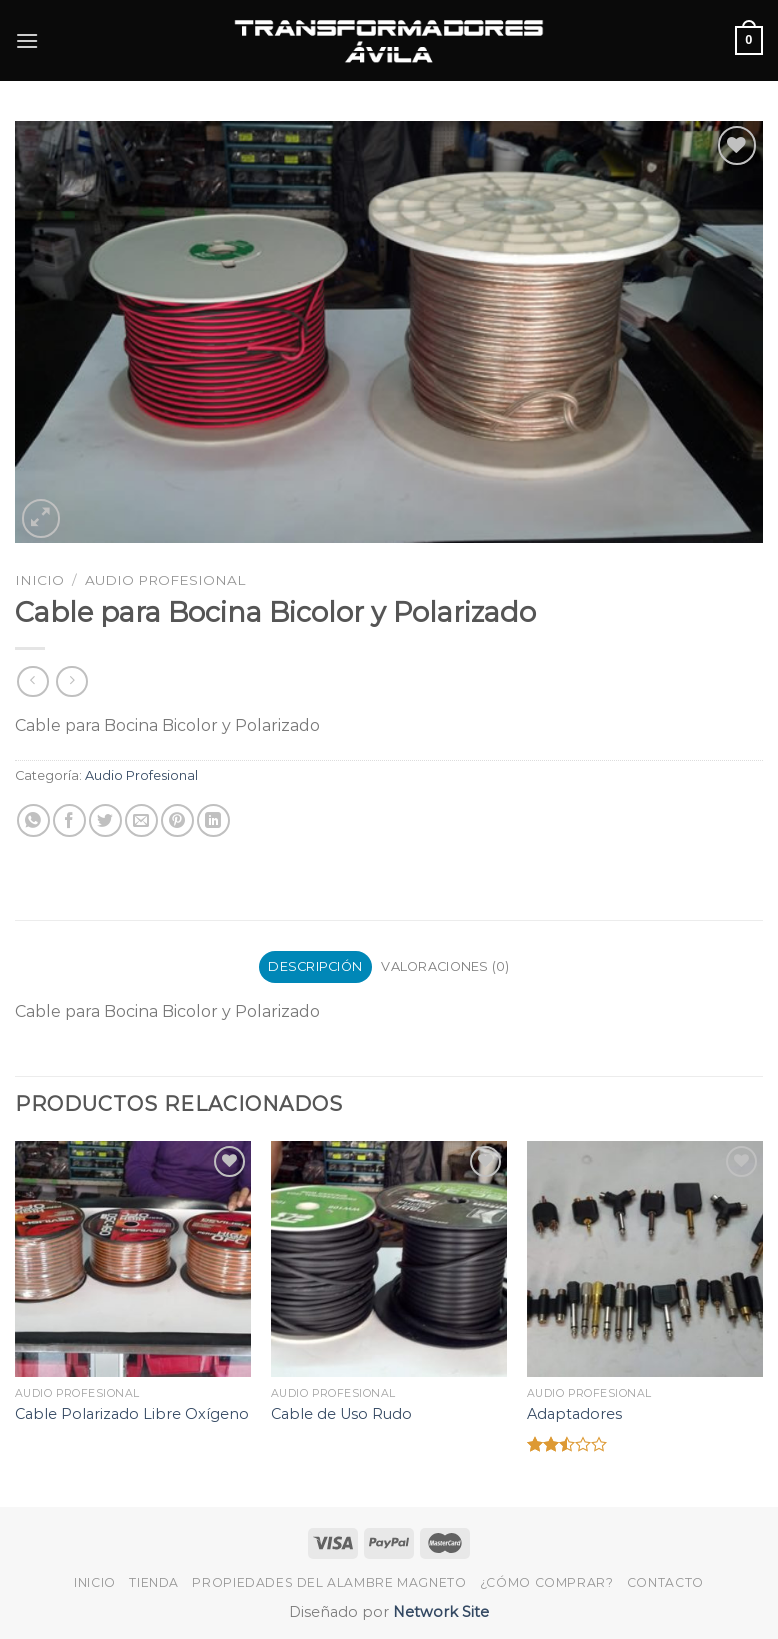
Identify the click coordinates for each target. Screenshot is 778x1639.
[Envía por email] (141, 820)
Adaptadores (574, 1414)
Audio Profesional (165, 580)
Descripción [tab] (315, 966)
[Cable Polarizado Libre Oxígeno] (133, 1259)
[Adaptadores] (645, 1259)
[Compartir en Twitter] (105, 820)
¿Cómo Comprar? (547, 1582)
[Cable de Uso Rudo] (389, 1259)
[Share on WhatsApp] (33, 820)
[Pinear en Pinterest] (177, 820)
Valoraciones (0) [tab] (445, 966)
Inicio (39, 580)
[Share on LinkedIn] (213, 820)
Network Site (439, 1612)
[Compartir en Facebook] (69, 820)
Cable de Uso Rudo (341, 1414)
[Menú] (27, 40)
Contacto (665, 1582)
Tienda (154, 1582)
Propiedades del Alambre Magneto (329, 1582)
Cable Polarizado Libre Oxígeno (132, 1414)
